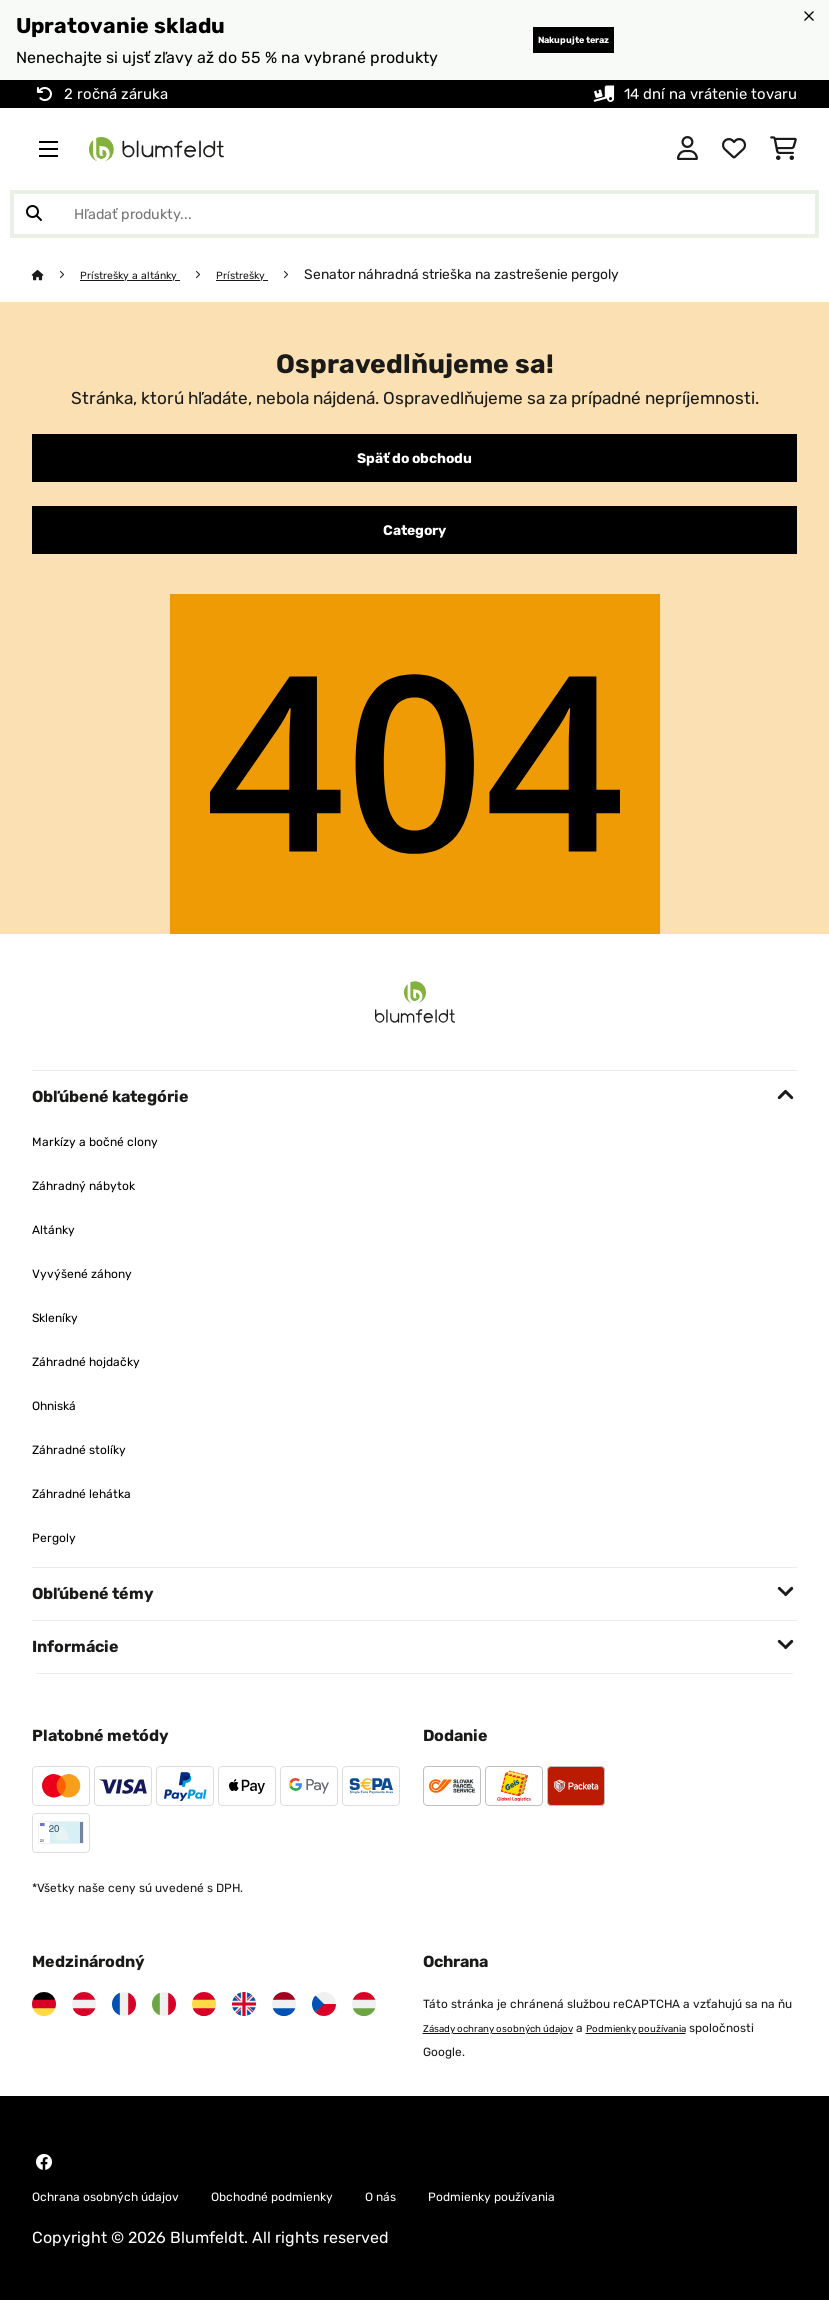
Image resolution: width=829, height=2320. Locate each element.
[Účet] (687, 149)
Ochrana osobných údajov (130, 2213)
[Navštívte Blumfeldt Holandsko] (284, 2020)
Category (415, 542)
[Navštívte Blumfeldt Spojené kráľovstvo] (244, 2020)
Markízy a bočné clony (115, 1156)
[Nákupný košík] (783, 149)
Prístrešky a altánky (148, 274)
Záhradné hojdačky (104, 1376)
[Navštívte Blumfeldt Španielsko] (204, 2020)
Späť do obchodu (415, 462)
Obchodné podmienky (343, 2213)
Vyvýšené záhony (98, 1288)
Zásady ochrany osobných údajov (518, 2044)
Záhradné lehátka (98, 1508)
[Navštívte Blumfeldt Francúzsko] (124, 2020)
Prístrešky (281, 274)
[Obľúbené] (734, 149)
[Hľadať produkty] (414, 214)
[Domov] (58, 274)
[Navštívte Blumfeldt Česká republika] (324, 2020)
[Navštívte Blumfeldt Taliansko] (164, 2020)
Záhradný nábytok (101, 1200)
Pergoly (60, 1552)
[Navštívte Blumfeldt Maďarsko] (364, 2020)
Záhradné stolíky (94, 1464)
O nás (479, 2213)
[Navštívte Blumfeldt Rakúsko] (84, 2020)
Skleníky (63, 1332)
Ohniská (62, 1420)
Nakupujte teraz (536, 40)
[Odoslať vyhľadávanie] (34, 214)
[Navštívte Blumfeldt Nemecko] (44, 2020)
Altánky (60, 1244)
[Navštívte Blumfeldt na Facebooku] (44, 2178)
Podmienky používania (689, 2044)
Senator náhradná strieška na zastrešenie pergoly (508, 274)
